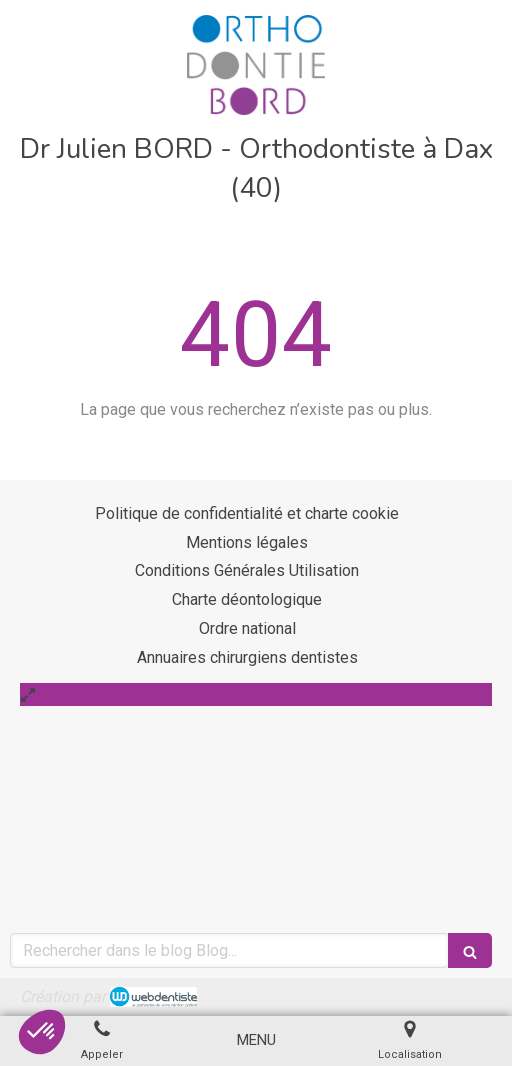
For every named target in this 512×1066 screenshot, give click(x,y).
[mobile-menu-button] (256, 1040)
